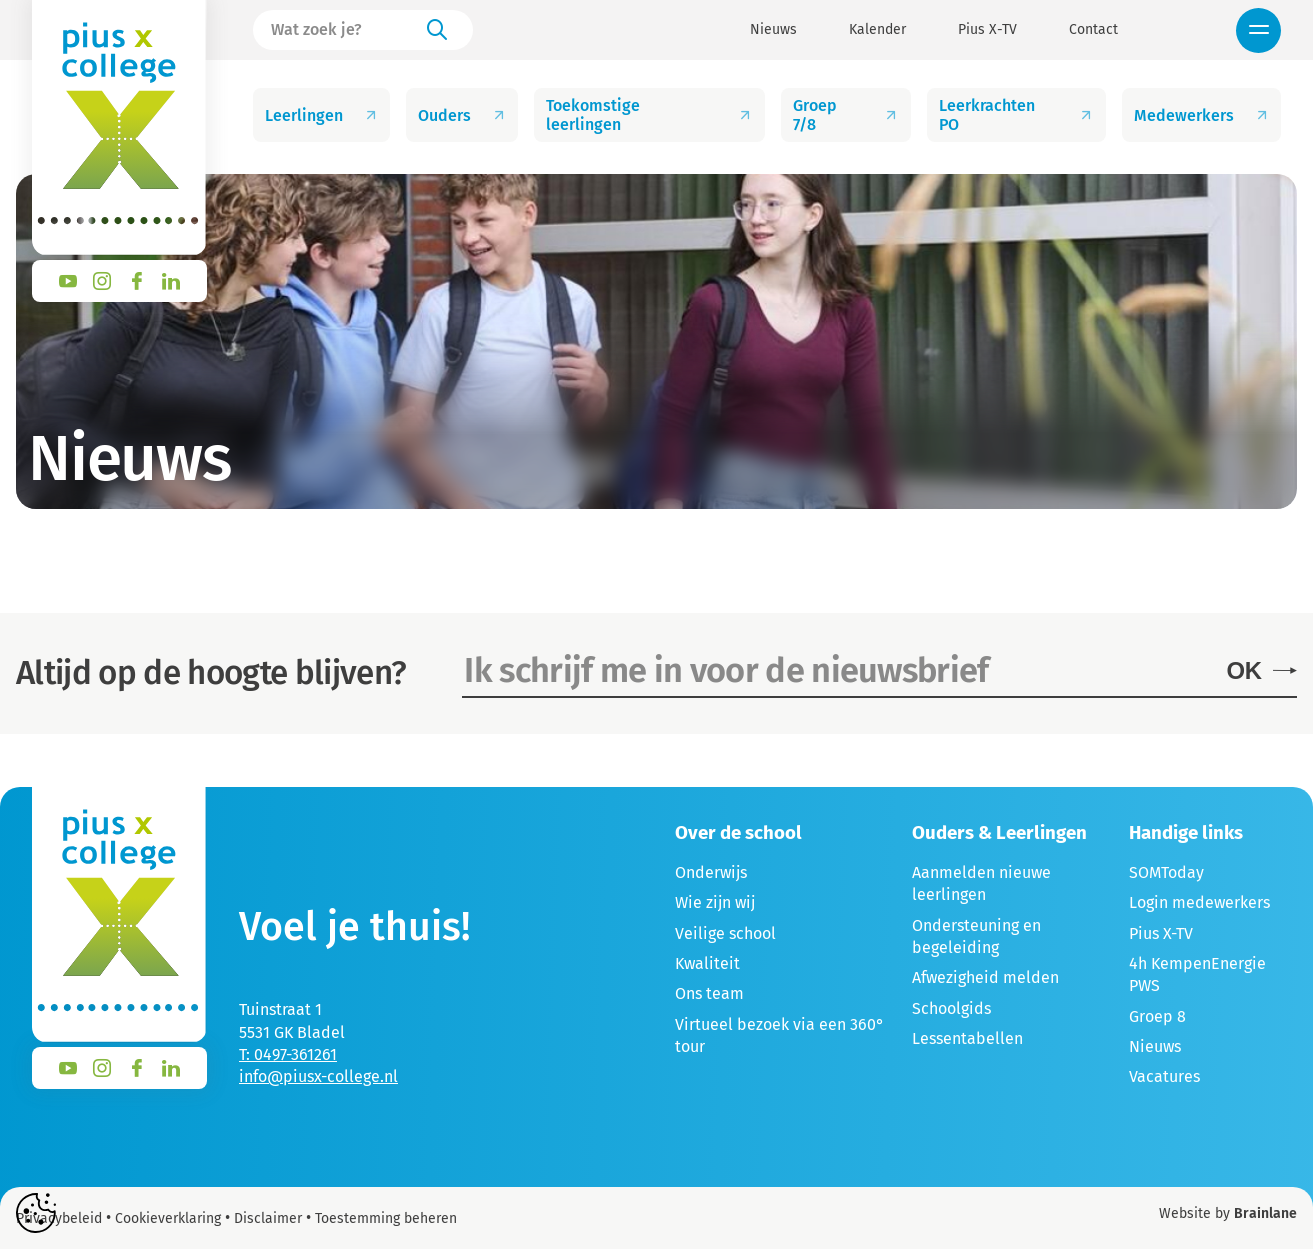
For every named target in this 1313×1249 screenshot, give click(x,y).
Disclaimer (268, 1218)
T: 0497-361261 (288, 1054)
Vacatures (1164, 1076)
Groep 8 (1157, 1016)
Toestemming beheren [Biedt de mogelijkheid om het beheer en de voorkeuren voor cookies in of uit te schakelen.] (386, 1219)
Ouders (462, 115)
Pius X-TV (987, 30)
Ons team (709, 993)
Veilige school (725, 933)
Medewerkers (1202, 115)
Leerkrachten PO (1016, 115)
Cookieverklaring (168, 1218)
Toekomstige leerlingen (649, 115)
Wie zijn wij (715, 902)
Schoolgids (951, 1008)
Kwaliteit (707, 963)
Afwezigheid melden (985, 977)
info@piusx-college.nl (318, 1076)
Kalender (877, 30)
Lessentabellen (967, 1038)
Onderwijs (711, 872)
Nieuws (773, 30)
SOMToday (1166, 872)
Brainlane (1265, 1213)
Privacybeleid (59, 1218)
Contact (1093, 30)
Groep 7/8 (846, 115)
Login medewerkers (1199, 902)
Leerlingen (322, 115)
